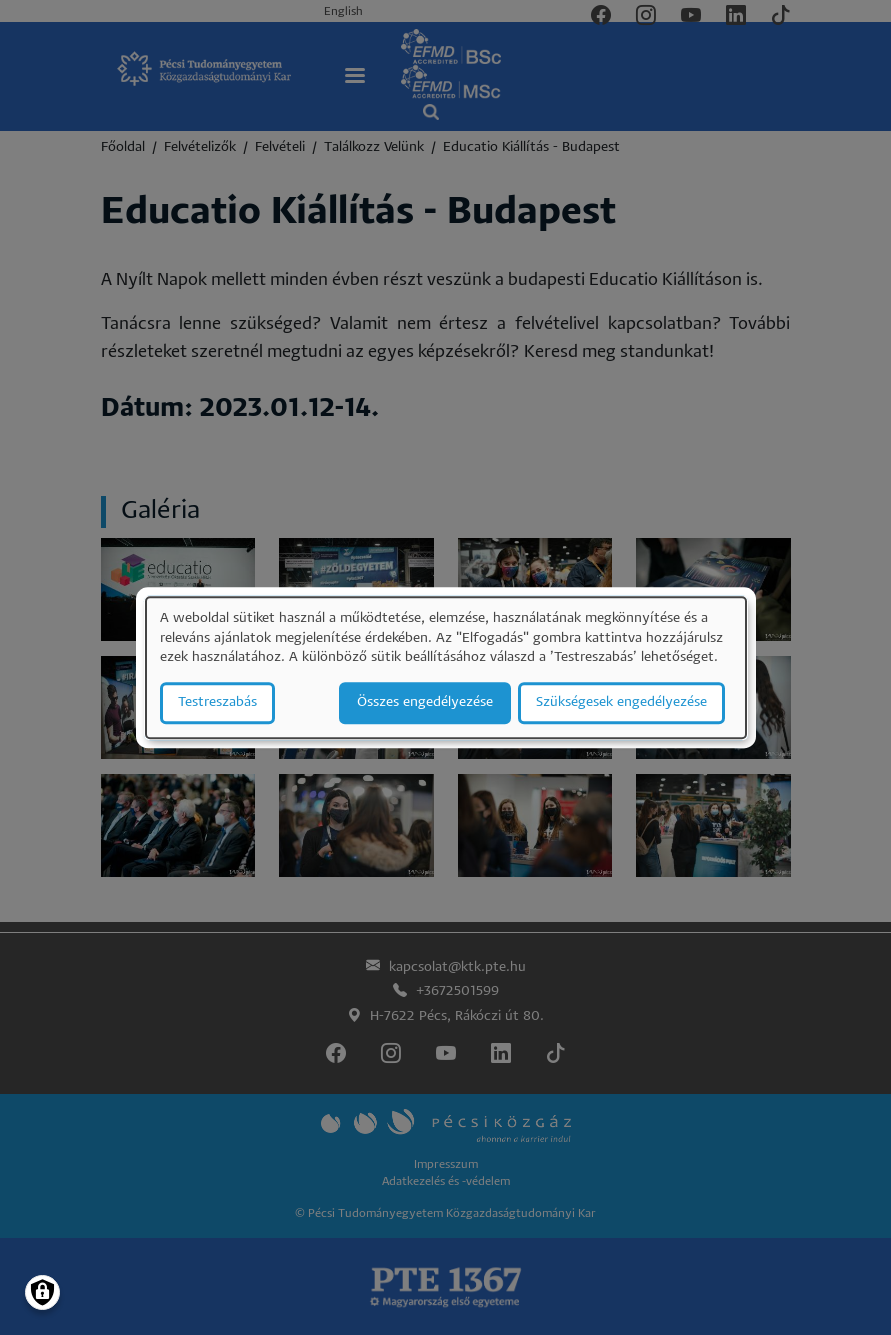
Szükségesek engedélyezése (621, 702)
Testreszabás (217, 702)
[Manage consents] (42, 1292)
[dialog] (446, 667)
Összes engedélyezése (425, 702)
